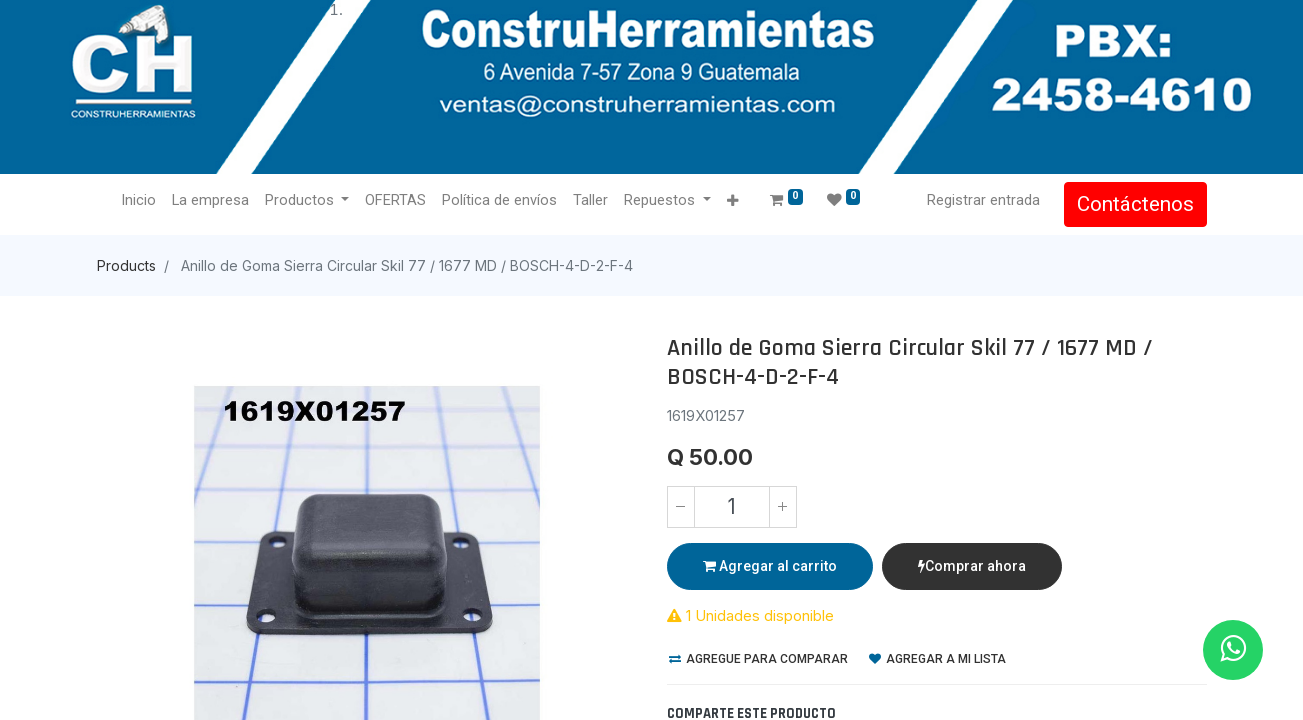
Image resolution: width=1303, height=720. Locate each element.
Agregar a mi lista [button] (937, 659)
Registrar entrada (983, 200)
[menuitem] (138, 201)
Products (126, 265)
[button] (732, 201)
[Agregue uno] (783, 507)
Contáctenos (1135, 204)
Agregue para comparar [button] (758, 659)
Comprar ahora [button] (972, 566)
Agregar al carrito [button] (770, 566)
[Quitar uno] (681, 507)
